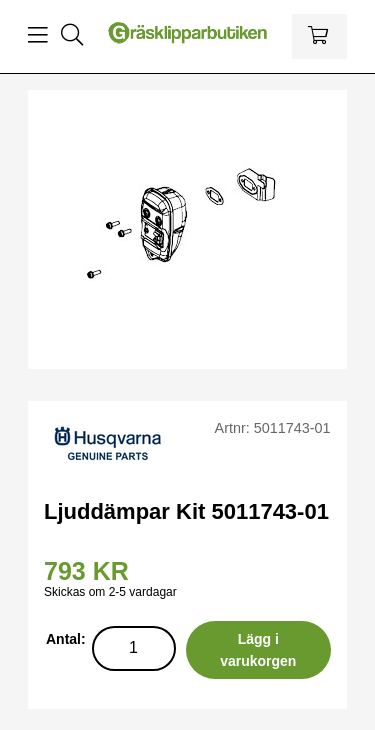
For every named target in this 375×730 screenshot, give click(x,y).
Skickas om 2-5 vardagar (110, 592)
